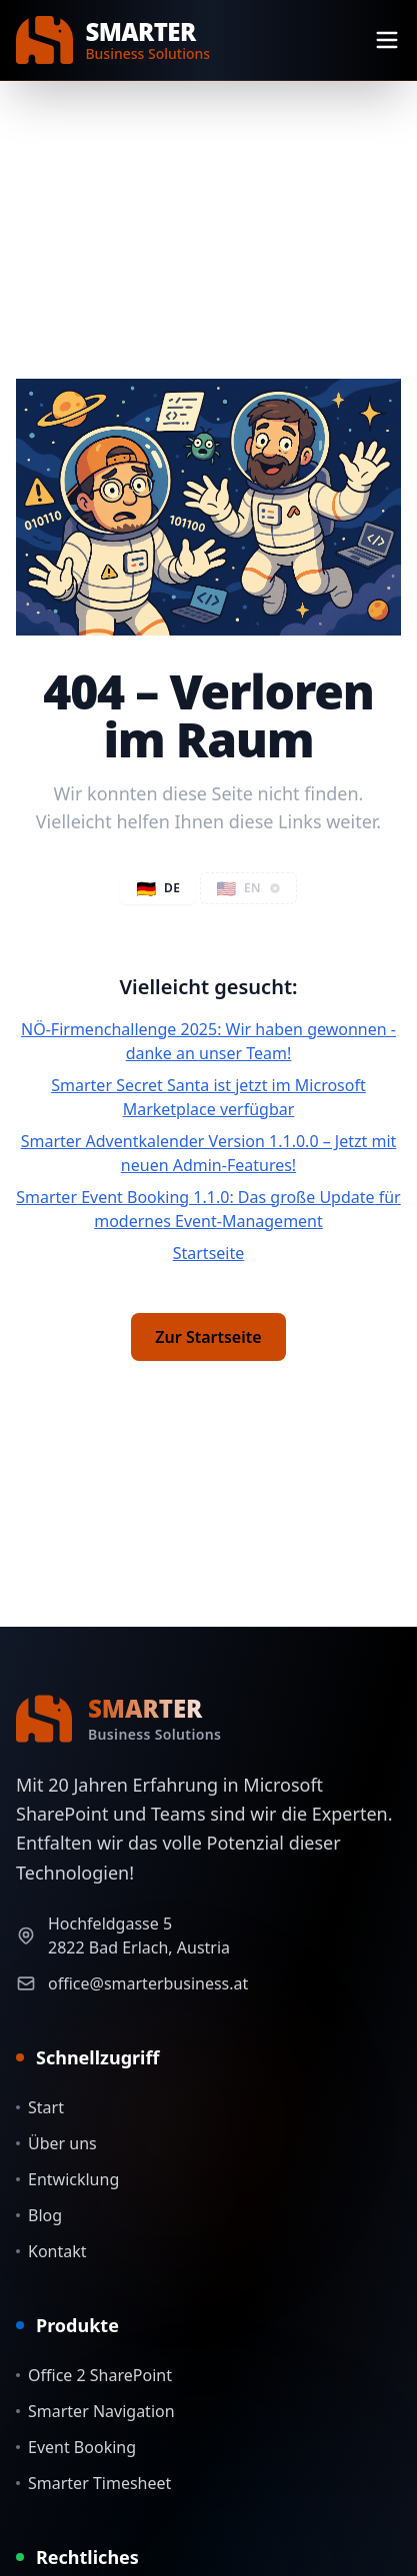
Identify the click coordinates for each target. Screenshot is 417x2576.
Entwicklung (67, 2179)
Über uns (56, 2143)
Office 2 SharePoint (94, 2375)
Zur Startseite (208, 1337)
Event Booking (76, 2447)
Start (40, 2107)
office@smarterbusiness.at (148, 1983)
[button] (248, 888)
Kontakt (51, 2251)
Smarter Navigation (95, 2411)
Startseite (209, 1253)
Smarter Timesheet (93, 2483)
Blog (39, 2215)
